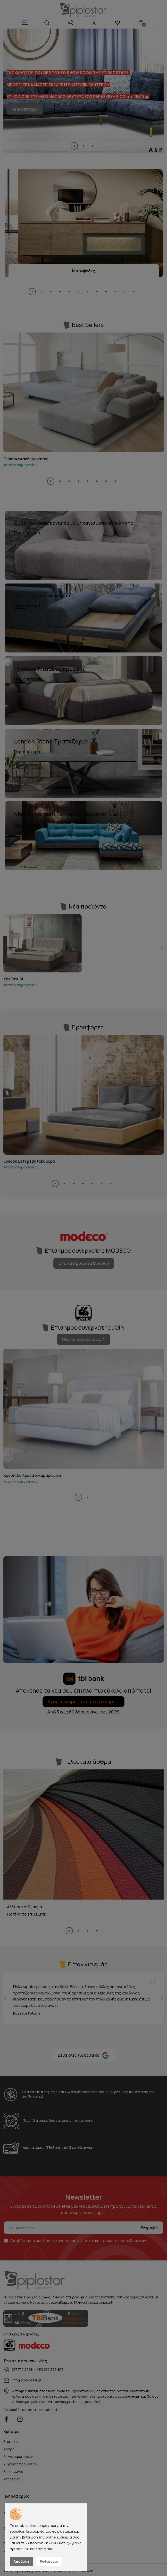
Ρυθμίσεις (49, 2561)
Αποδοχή (21, 2561)
